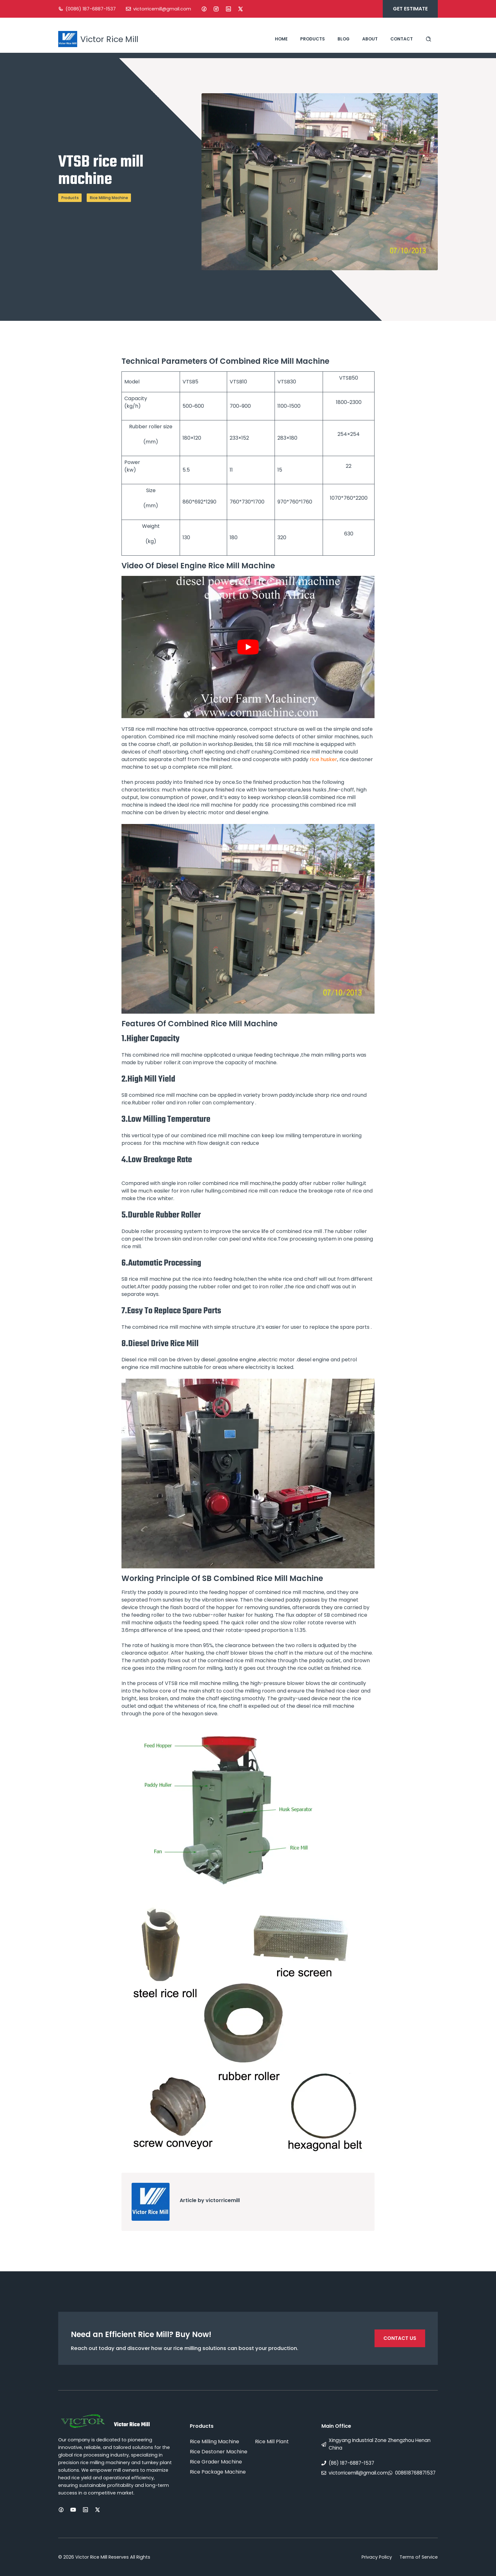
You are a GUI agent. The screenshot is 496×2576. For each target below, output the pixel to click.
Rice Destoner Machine (218, 2451)
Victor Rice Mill (109, 39)
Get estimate (410, 8)
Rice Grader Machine (216, 2461)
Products (312, 39)
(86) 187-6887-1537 (351, 2463)
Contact (401, 39)
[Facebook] (204, 9)
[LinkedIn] (228, 9)
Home (281, 39)
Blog (344, 39)
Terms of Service (419, 2557)
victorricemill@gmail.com (162, 9)
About (370, 39)
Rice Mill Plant (272, 2441)
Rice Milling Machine (109, 197)
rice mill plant (215, 767)
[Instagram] (216, 9)
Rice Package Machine (218, 2471)
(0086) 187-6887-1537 (90, 9)
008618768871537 (415, 2472)
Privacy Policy (377, 2557)
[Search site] (428, 39)
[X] (240, 9)
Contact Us (399, 2338)
